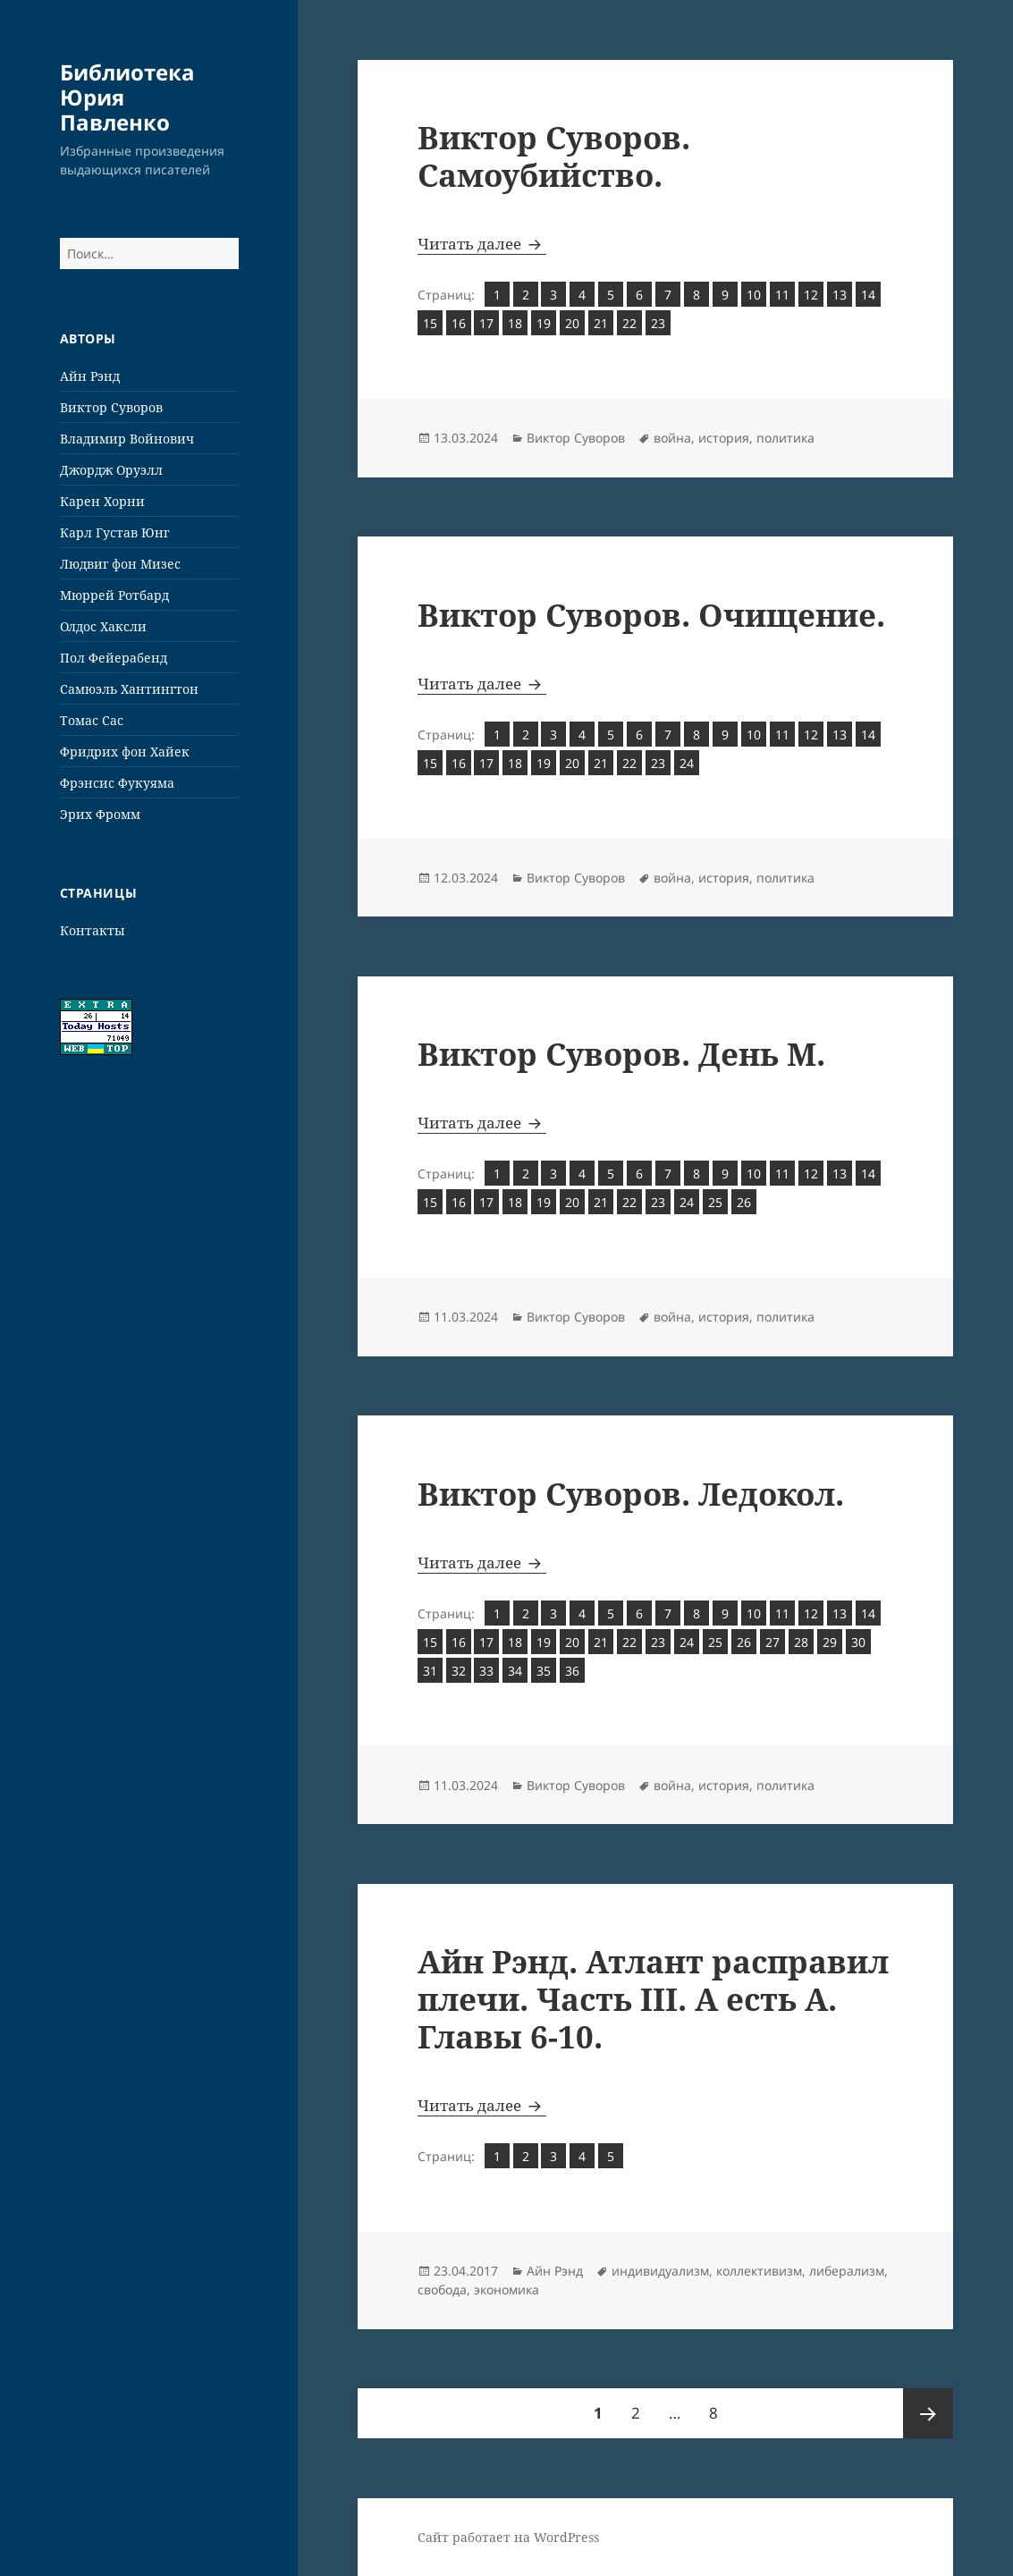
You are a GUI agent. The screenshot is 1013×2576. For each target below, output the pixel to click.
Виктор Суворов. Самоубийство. (554, 156)
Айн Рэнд (90, 375)
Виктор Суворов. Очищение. (651, 615)
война (672, 437)
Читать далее (482, 243)
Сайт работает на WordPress (508, 2537)
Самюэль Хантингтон (129, 688)
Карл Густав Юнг (114, 532)
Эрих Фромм (100, 814)
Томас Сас (91, 720)
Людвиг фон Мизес (120, 563)
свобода (442, 2289)
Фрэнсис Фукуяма (117, 782)
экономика (506, 2289)
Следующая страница (928, 2413)
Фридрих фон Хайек (125, 751)
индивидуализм (660, 2270)
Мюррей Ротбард (114, 595)
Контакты (92, 930)
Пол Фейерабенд (113, 657)
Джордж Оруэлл (111, 469)
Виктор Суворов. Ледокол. (631, 1494)
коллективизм (759, 2270)
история (723, 437)
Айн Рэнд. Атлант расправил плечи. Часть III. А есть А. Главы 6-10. (653, 1998)
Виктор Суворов (111, 407)
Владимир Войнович (127, 438)
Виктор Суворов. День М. (621, 1054)
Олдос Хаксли (103, 626)
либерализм (846, 2270)
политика (785, 437)
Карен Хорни (102, 501)
